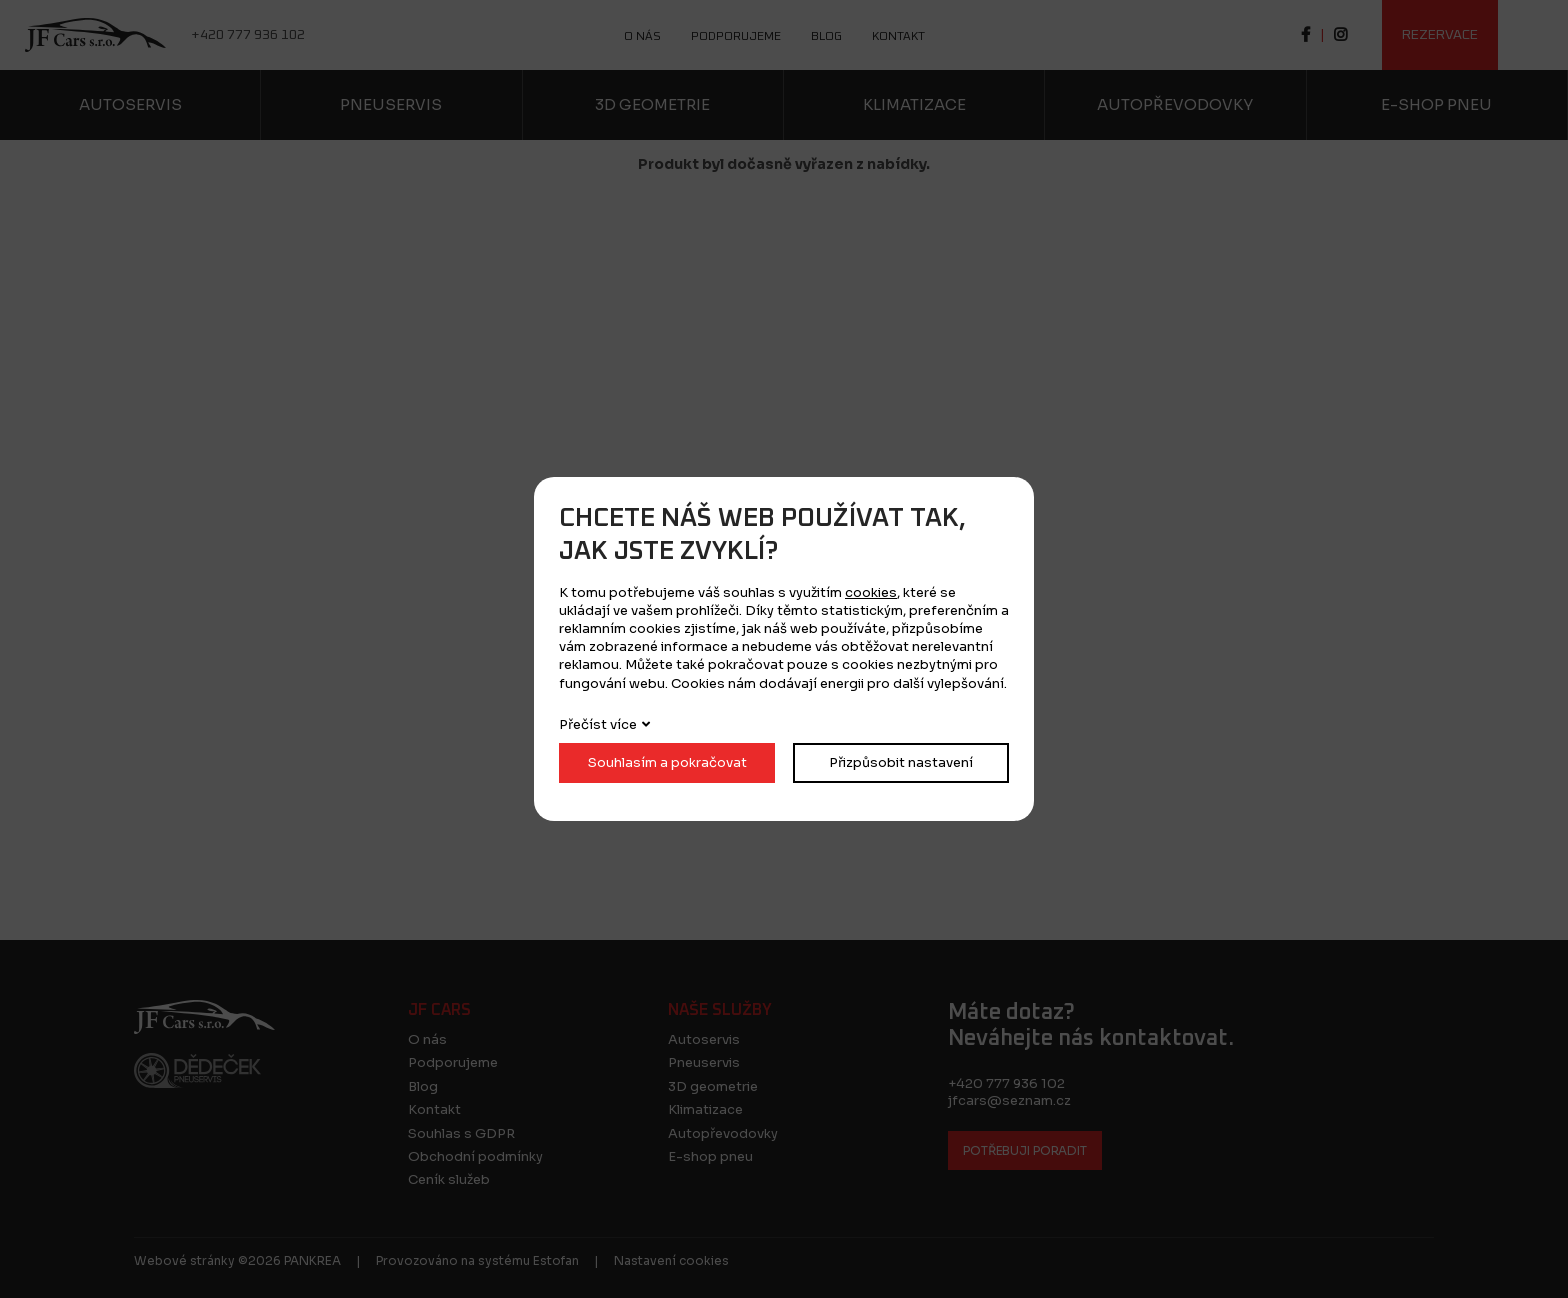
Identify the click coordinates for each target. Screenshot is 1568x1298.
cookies (871, 592)
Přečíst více (598, 724)
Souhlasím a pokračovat (667, 762)
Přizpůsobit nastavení (901, 762)
